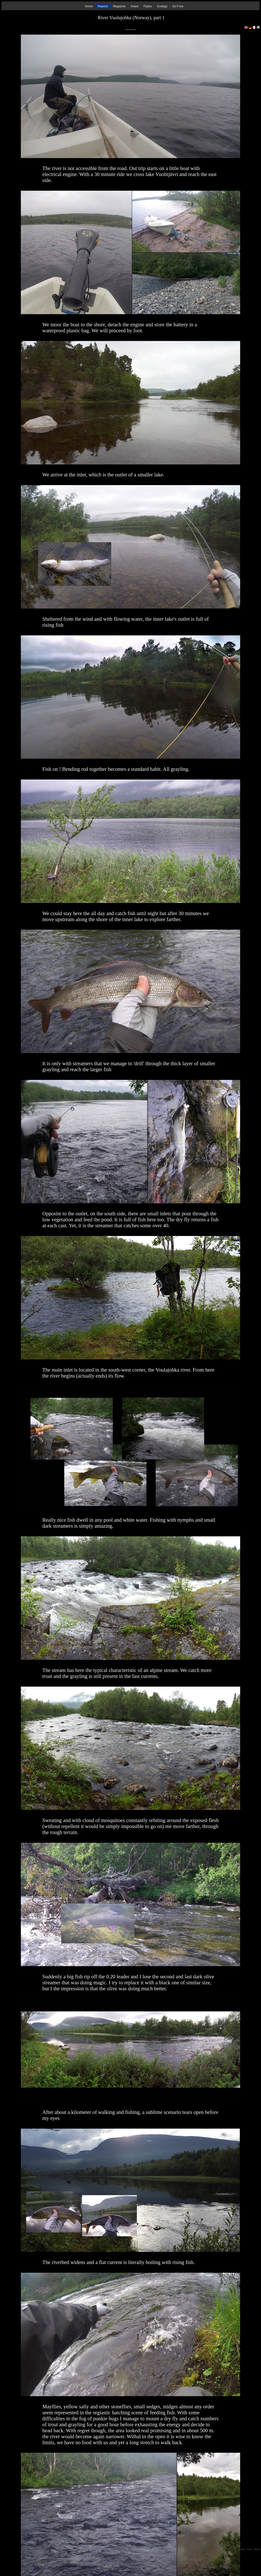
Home (89, 6)
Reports (103, 6)
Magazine (119, 6)
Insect (134, 6)
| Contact (249, 2549)
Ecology (162, 6)
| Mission (257, 2549)
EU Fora (178, 6)
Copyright (241, 2549)
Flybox (148, 6)
